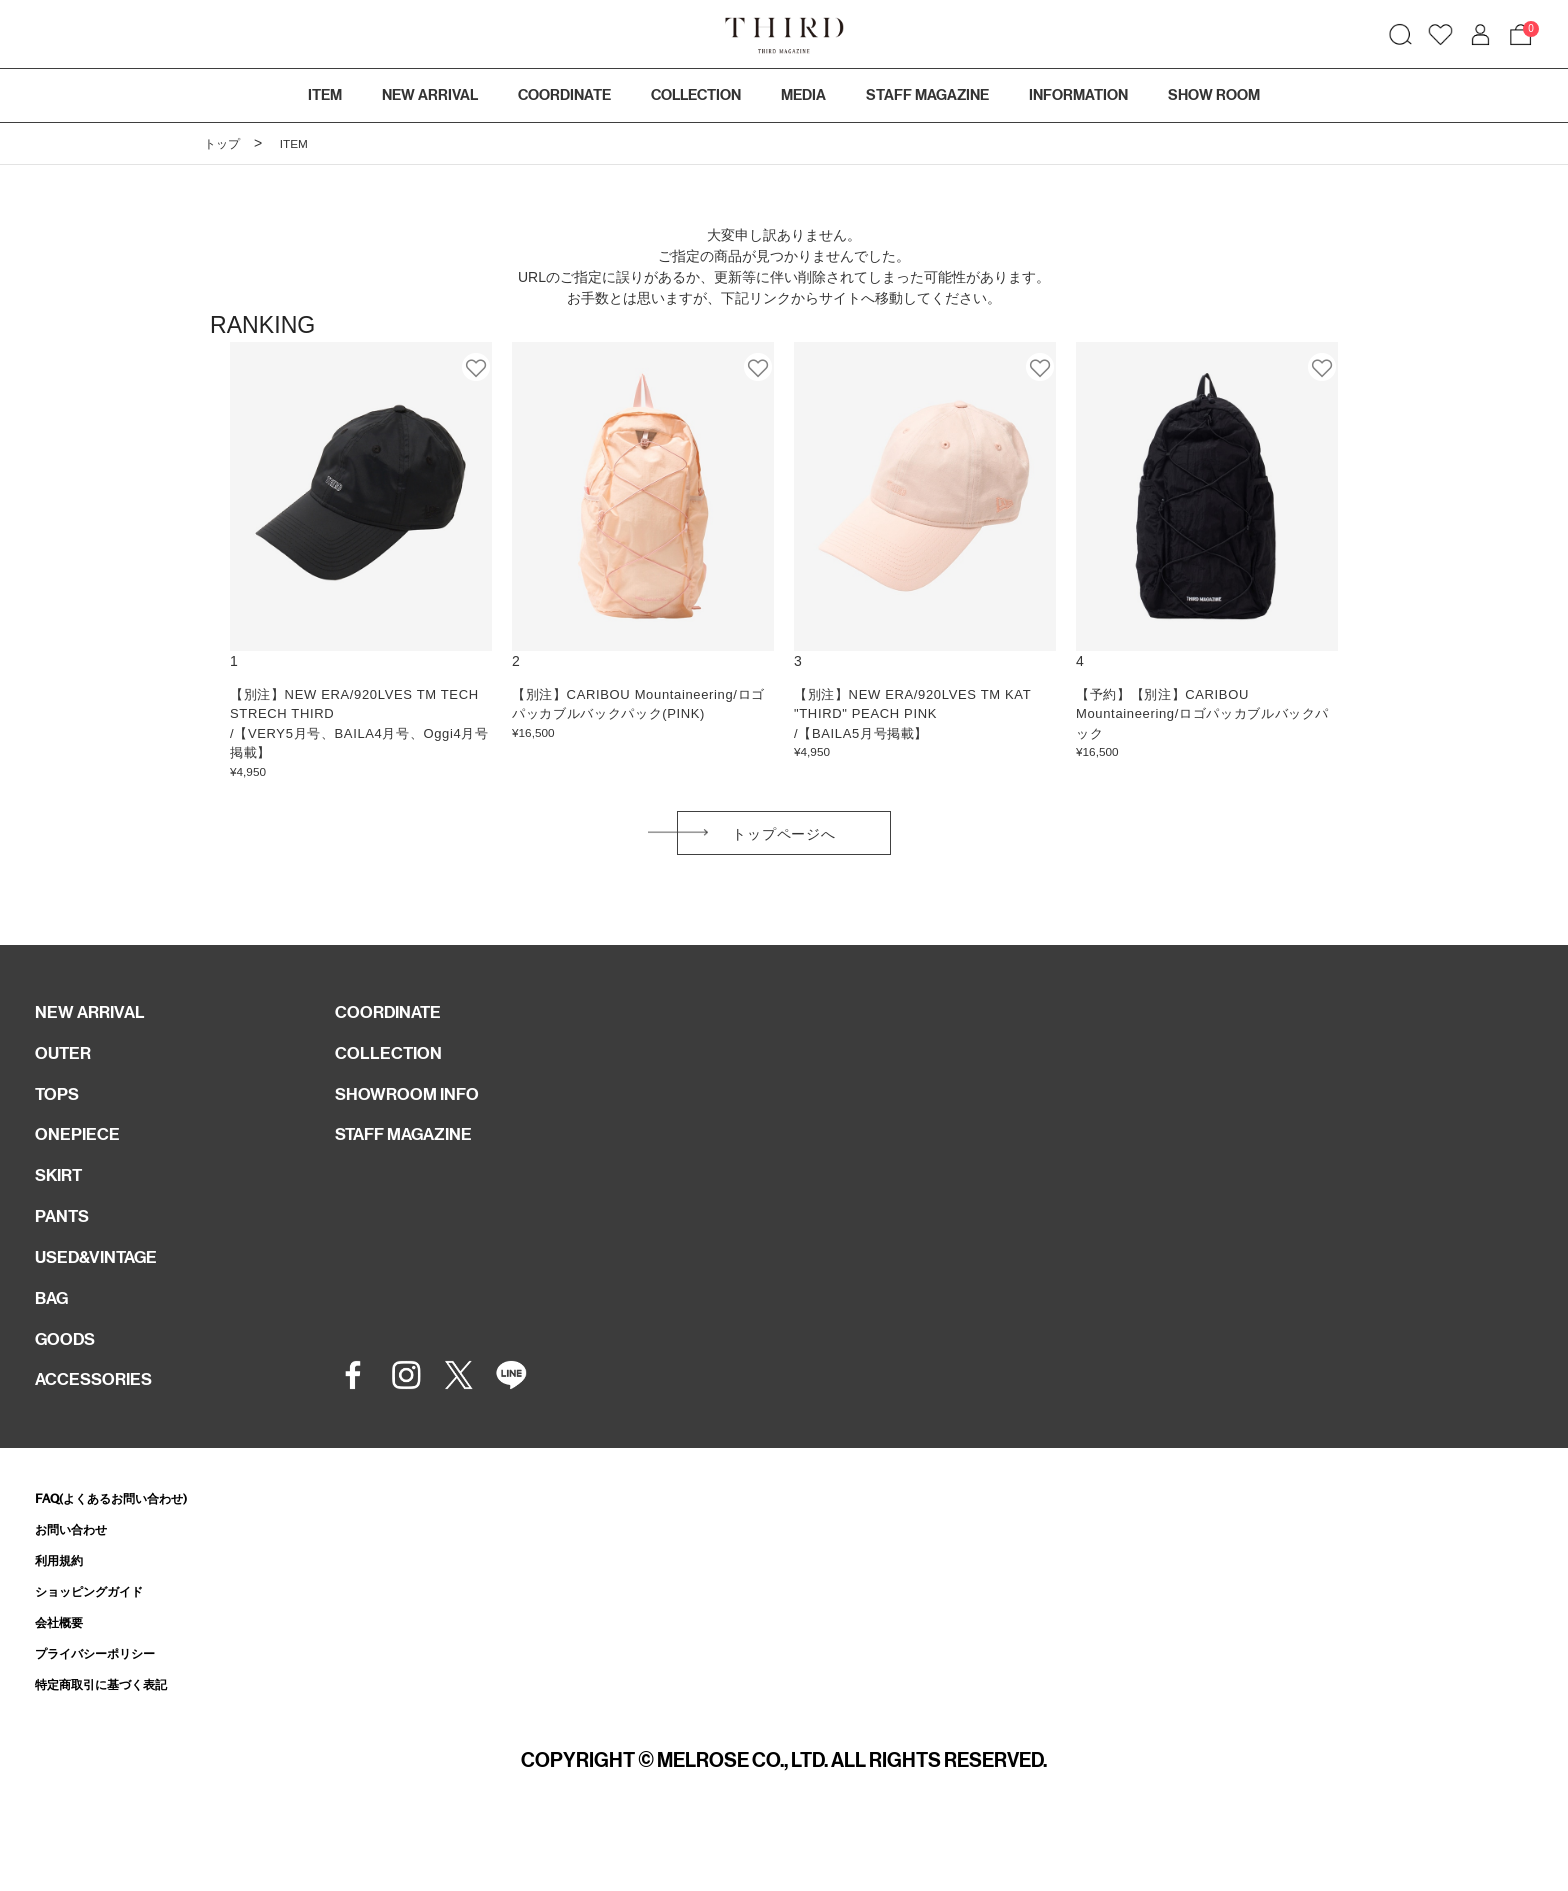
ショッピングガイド (102, 1646)
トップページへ (784, 839)
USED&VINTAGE (106, 1294)
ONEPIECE (83, 1159)
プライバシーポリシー (110, 1711)
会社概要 (65, 1679)
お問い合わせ (80, 1581)
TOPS (61, 1114)
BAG (55, 1339)
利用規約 (65, 1614)
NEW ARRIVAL (98, 1024)
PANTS (67, 1249)
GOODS (70, 1384)
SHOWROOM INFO (418, 1114)
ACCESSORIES (103, 1429)
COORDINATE (397, 1024)
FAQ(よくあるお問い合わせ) (130, 1549)
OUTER (67, 1069)
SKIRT (63, 1204)
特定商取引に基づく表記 (117, 1744)
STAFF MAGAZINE (416, 1159)
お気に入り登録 (477, 367)
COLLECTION (696, 95)
